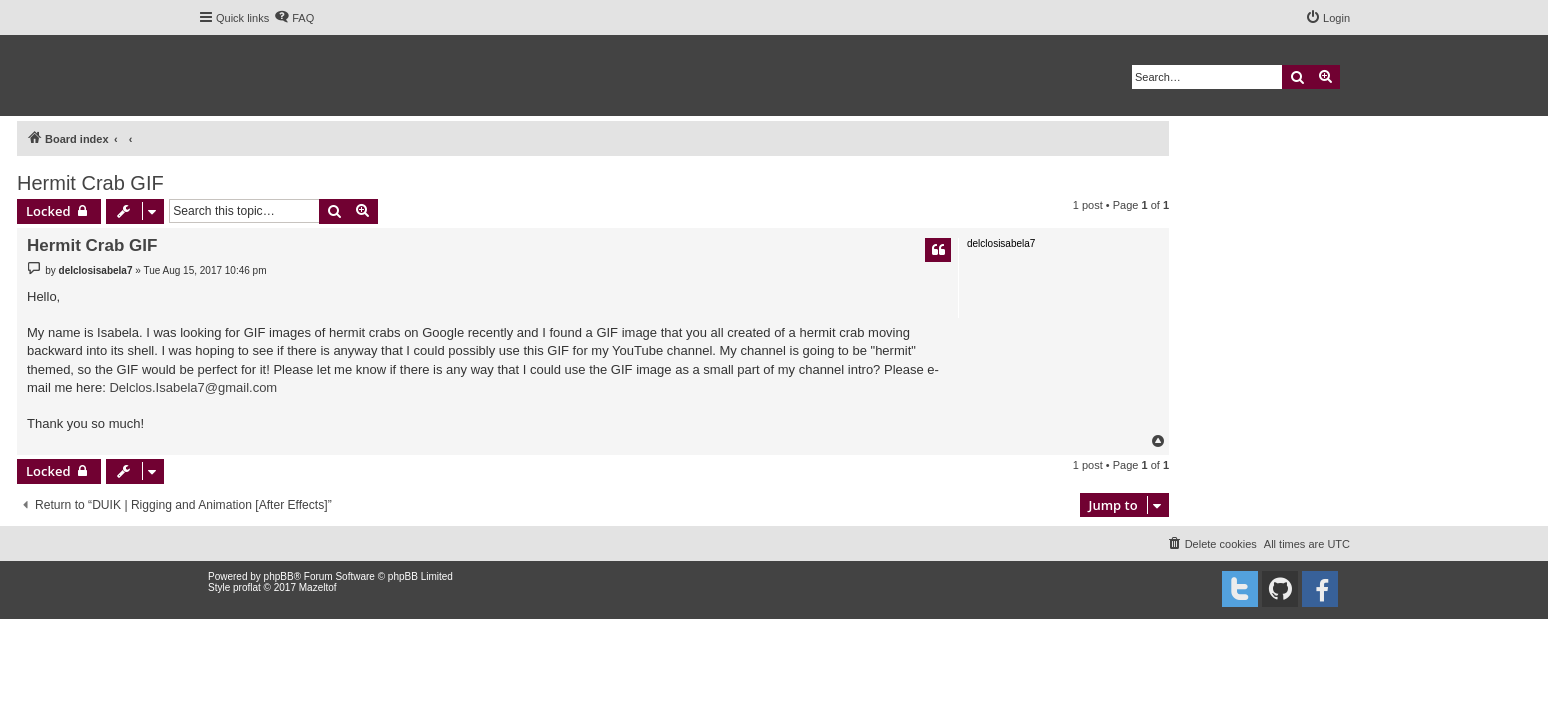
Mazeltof (318, 587)
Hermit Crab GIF (90, 183)
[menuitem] (294, 18)
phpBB (279, 576)
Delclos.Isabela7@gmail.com (193, 387)
